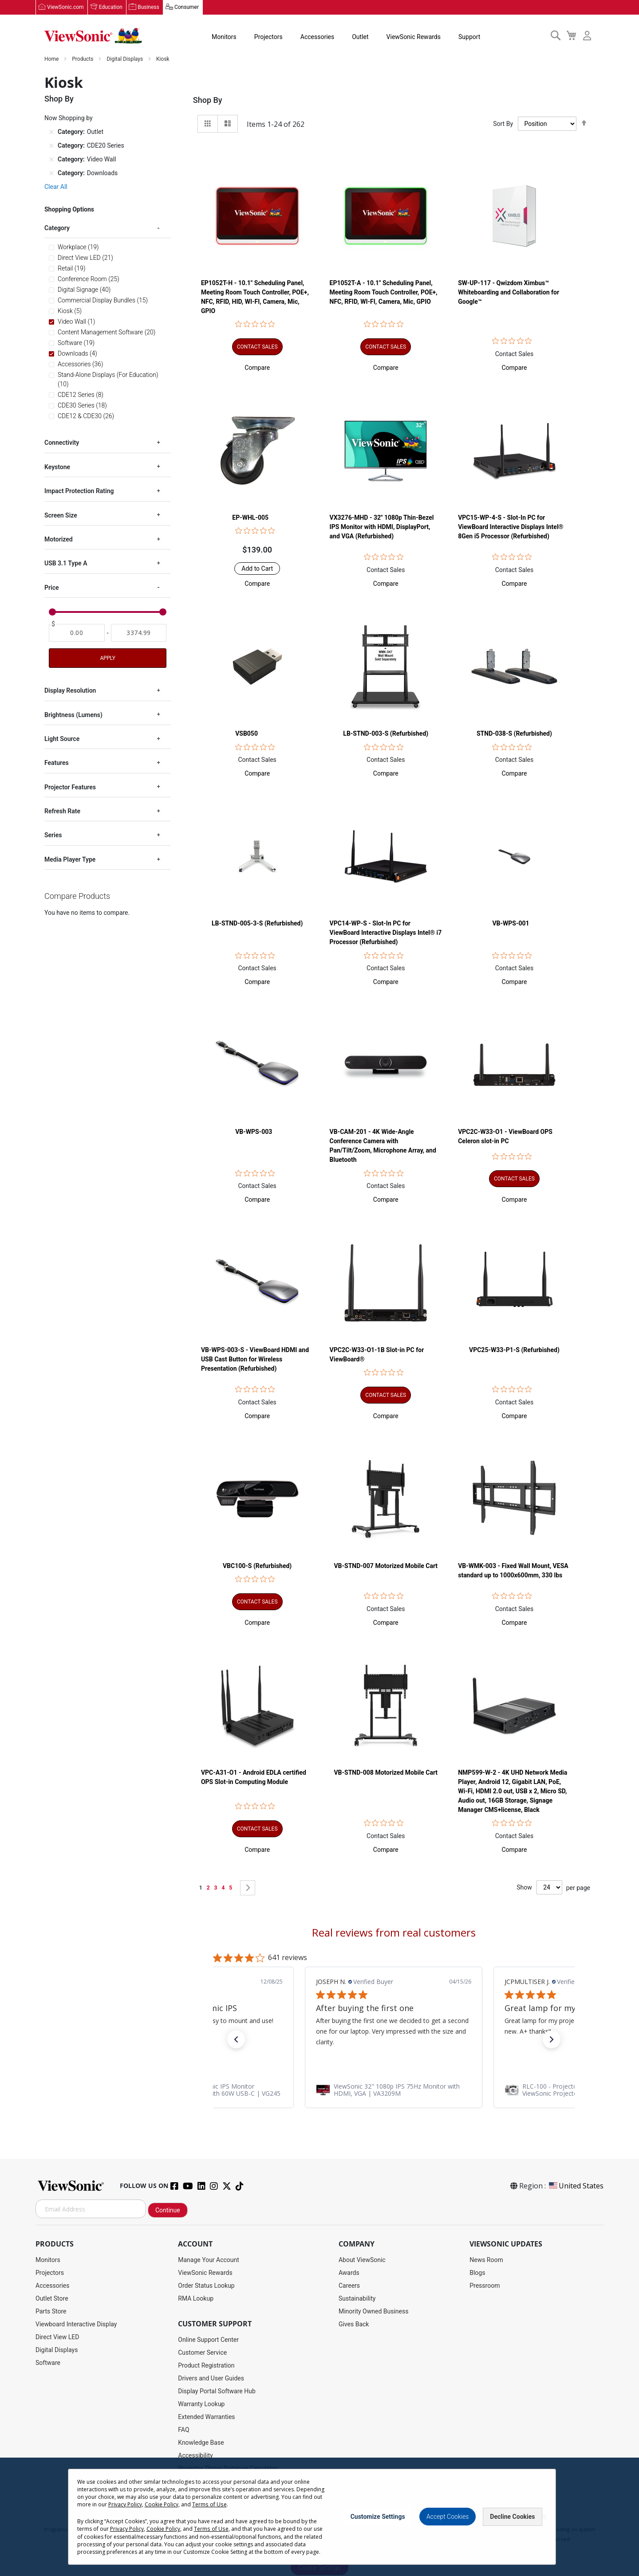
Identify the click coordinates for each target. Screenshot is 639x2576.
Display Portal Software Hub (217, 2391)
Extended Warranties (206, 2417)
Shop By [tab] (207, 100)
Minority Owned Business (374, 2311)
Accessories (316, 37)
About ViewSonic (362, 2260)
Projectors (267, 37)
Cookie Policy (357, 2520)
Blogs (477, 2273)
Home (52, 59)
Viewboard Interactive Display (76, 2324)
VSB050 (246, 733)
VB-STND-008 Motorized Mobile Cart (386, 1772)
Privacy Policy (283, 2520)
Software (48, 2363)
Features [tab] (56, 763)
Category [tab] (57, 228)
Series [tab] (53, 835)
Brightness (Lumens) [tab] (73, 714)
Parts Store (51, 2311)
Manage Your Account (208, 2260)
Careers (349, 2286)
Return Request (199, 2481)
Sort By (503, 124)
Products (83, 59)
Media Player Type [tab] (69, 859)
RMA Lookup (195, 2298)
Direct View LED (57, 2337)
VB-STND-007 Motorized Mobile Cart (386, 1566)
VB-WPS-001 (510, 923)
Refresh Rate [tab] (62, 811)
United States (576, 2186)
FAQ (183, 2430)
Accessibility (195, 2455)
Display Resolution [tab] (70, 690)
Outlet (359, 37)
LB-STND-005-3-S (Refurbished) (257, 923)
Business (148, 7)
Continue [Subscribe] (167, 2210)
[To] (139, 633)
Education (110, 7)
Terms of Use (320, 2520)
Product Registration (206, 2365)
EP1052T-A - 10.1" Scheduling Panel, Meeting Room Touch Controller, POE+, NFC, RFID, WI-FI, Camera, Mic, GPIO (384, 293)
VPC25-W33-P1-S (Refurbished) (514, 1350)
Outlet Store (52, 2298)
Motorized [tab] (58, 539)
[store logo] (93, 36)
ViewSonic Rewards (412, 37)
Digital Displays (125, 59)
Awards (349, 2273)
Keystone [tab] (57, 467)
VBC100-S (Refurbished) (257, 1566)
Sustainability (357, 2298)
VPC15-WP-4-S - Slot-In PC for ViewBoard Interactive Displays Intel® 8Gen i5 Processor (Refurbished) (510, 527)
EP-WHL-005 (250, 517)
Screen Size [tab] (60, 515)
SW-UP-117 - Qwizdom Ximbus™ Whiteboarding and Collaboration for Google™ (508, 293)
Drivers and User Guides (211, 2378)
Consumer (186, 7)
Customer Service (202, 2352)
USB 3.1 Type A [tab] (65, 563)
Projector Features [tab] (70, 787)
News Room (486, 2260)
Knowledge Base (201, 2443)
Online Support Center (208, 2340)
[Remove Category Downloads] (51, 173)
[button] (257, 368)
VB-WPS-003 (253, 1132)
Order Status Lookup (206, 2286)
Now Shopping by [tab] (68, 118)
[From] (77, 633)
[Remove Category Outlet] (51, 132)
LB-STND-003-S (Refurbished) (385, 733)
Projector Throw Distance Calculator (227, 2468)
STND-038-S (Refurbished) (514, 733)
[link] (393, 2090)
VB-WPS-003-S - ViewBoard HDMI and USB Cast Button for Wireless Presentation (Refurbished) (255, 1359)
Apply (107, 658)
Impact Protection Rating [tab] (79, 491)
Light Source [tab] (61, 739)
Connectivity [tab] (61, 443)
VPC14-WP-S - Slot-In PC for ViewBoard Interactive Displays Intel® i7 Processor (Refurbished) (386, 933)
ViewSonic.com (65, 7)
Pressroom (484, 2286)
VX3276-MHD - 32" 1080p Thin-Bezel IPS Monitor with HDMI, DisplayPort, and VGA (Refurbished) (382, 527)
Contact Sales (514, 354)
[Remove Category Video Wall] (51, 159)
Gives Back (354, 2324)
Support (468, 37)
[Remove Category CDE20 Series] (51, 146)
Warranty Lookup (201, 2404)
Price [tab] (51, 588)
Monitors (223, 37)
